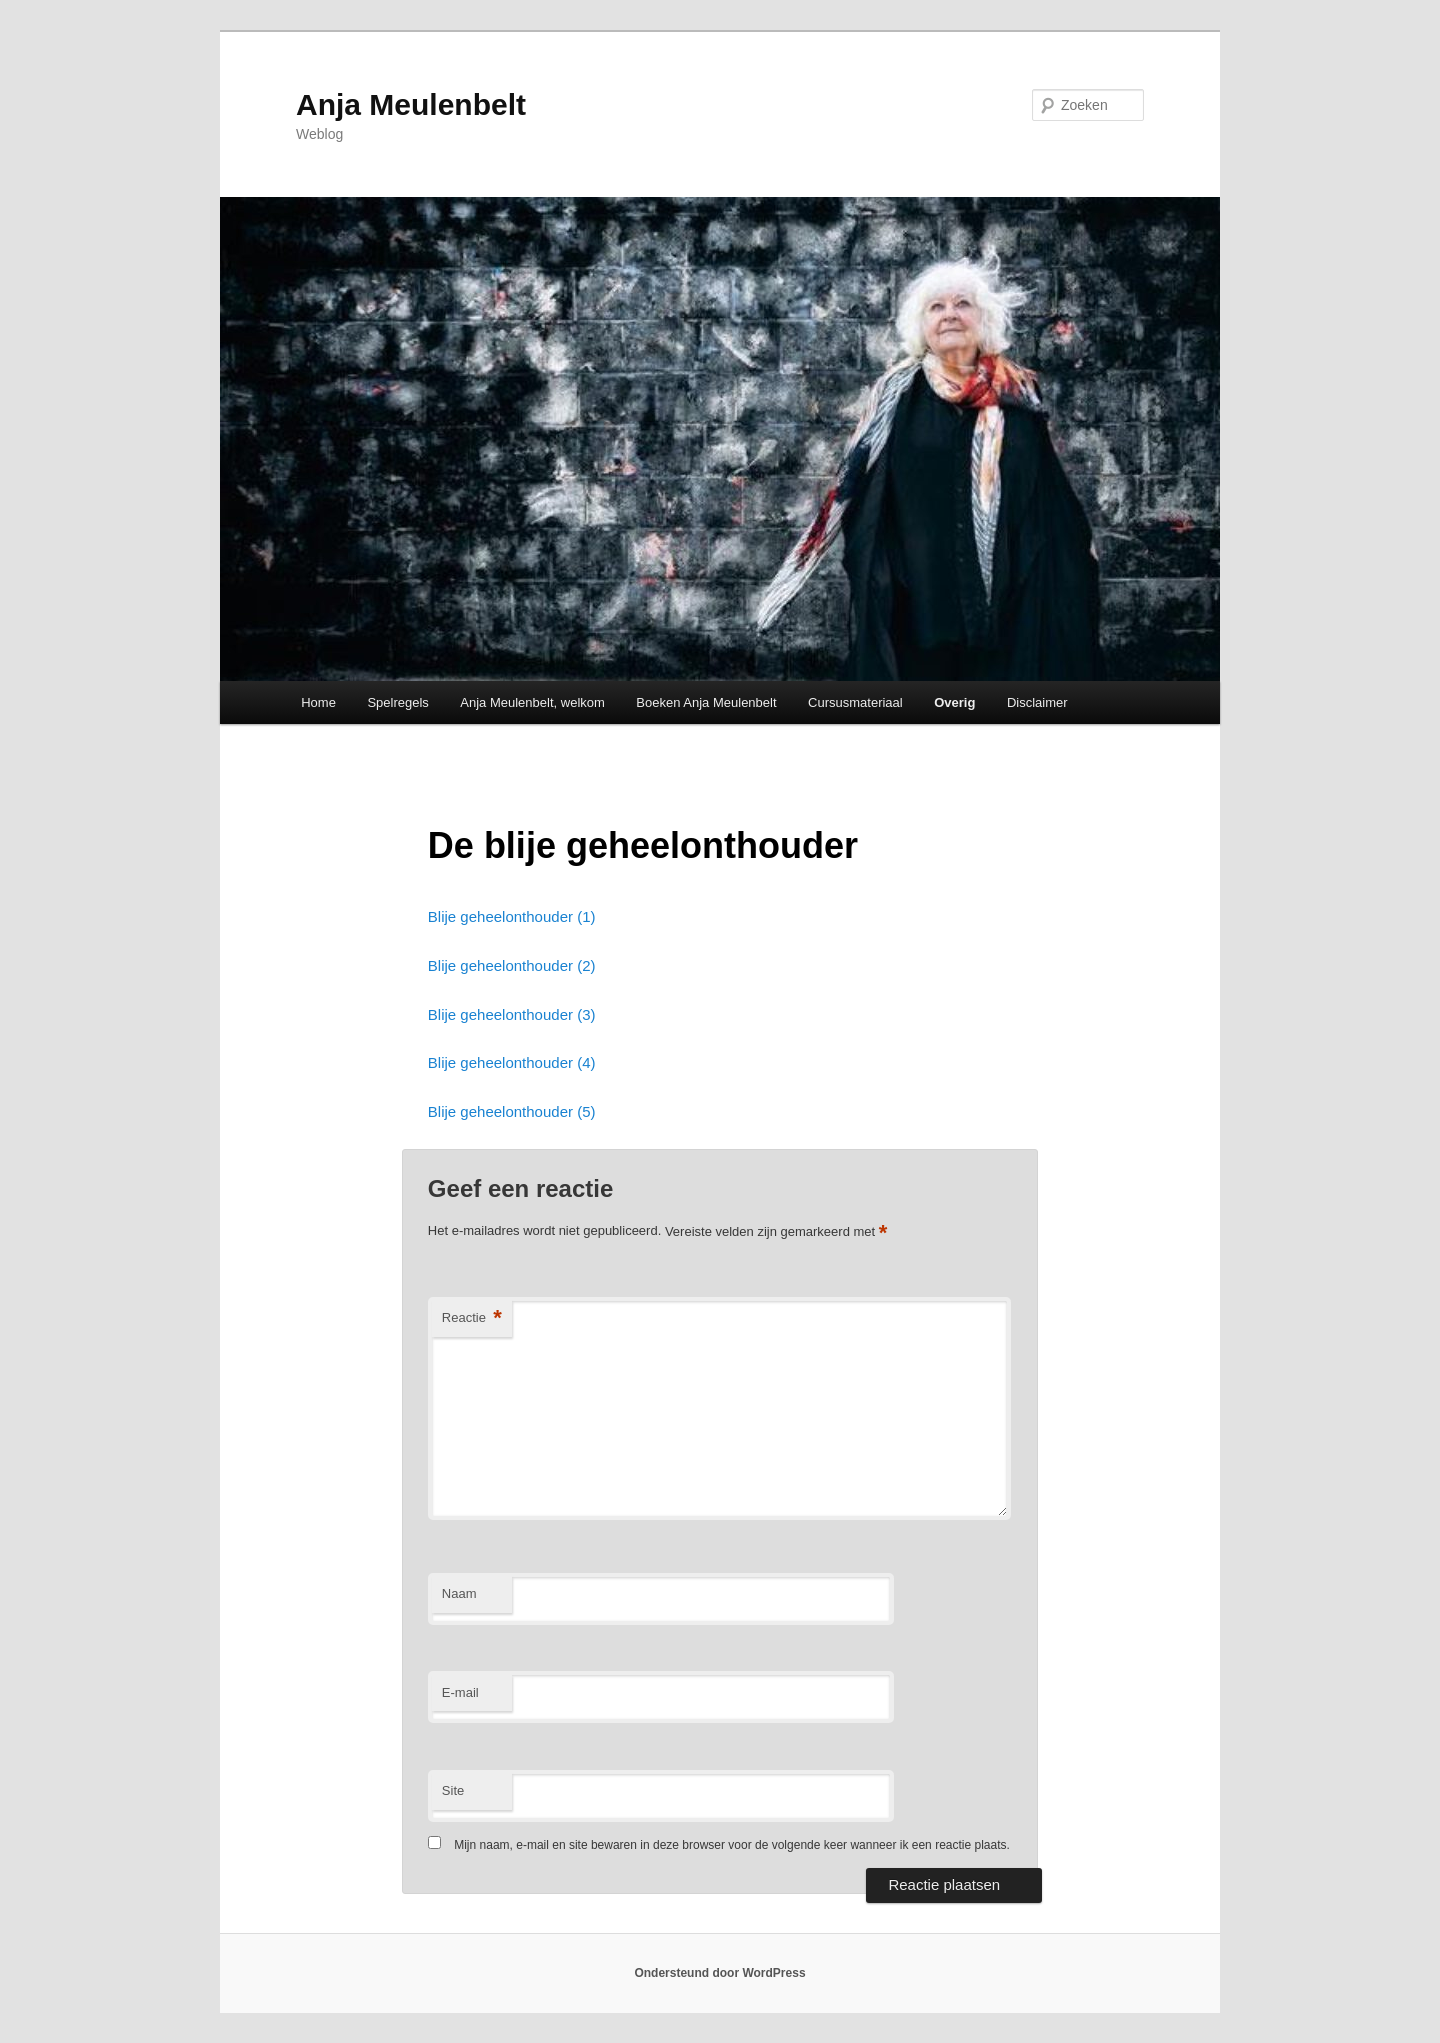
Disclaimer (1037, 702)
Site (453, 1790)
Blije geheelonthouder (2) (512, 965)
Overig (954, 702)
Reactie (472, 1318)
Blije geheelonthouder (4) (512, 1062)
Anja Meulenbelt (411, 104)
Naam (459, 1593)
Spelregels (397, 702)
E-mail (460, 1692)
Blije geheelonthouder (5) (512, 1111)
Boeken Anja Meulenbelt (706, 702)
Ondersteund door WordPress (719, 1973)
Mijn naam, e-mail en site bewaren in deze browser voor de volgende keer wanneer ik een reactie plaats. (732, 1845)
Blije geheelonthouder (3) (512, 1014)
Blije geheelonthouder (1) (512, 916)
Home (318, 702)
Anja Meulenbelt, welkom (532, 702)
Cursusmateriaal (855, 702)
